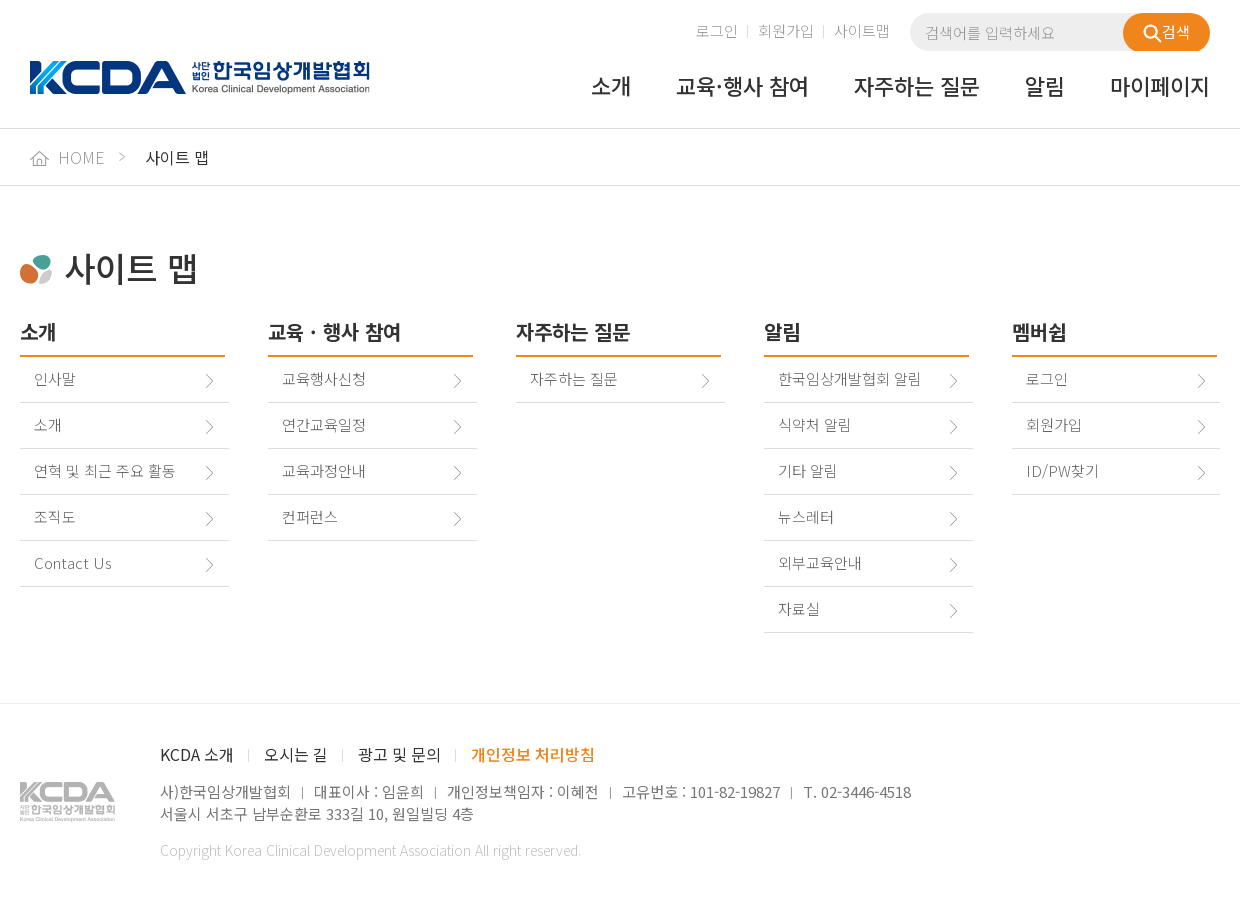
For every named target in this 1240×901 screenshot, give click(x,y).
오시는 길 (296, 754)
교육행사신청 (324, 378)
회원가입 (786, 30)
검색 (1166, 32)
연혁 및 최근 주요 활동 (105, 470)
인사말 (55, 378)
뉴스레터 (806, 516)
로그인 (717, 30)
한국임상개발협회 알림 (850, 378)
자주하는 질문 (917, 87)
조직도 (55, 516)
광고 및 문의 (399, 754)
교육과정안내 (324, 470)
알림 (1045, 87)
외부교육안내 (820, 562)
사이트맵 (862, 30)
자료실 (799, 608)
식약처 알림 (815, 424)
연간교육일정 (324, 424)
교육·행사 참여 (742, 87)
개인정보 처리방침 (533, 754)
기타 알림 (808, 470)
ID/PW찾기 (1062, 470)
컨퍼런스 (310, 516)
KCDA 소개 (197, 754)
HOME (67, 157)
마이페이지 (1160, 87)
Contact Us (73, 562)
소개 (611, 87)
